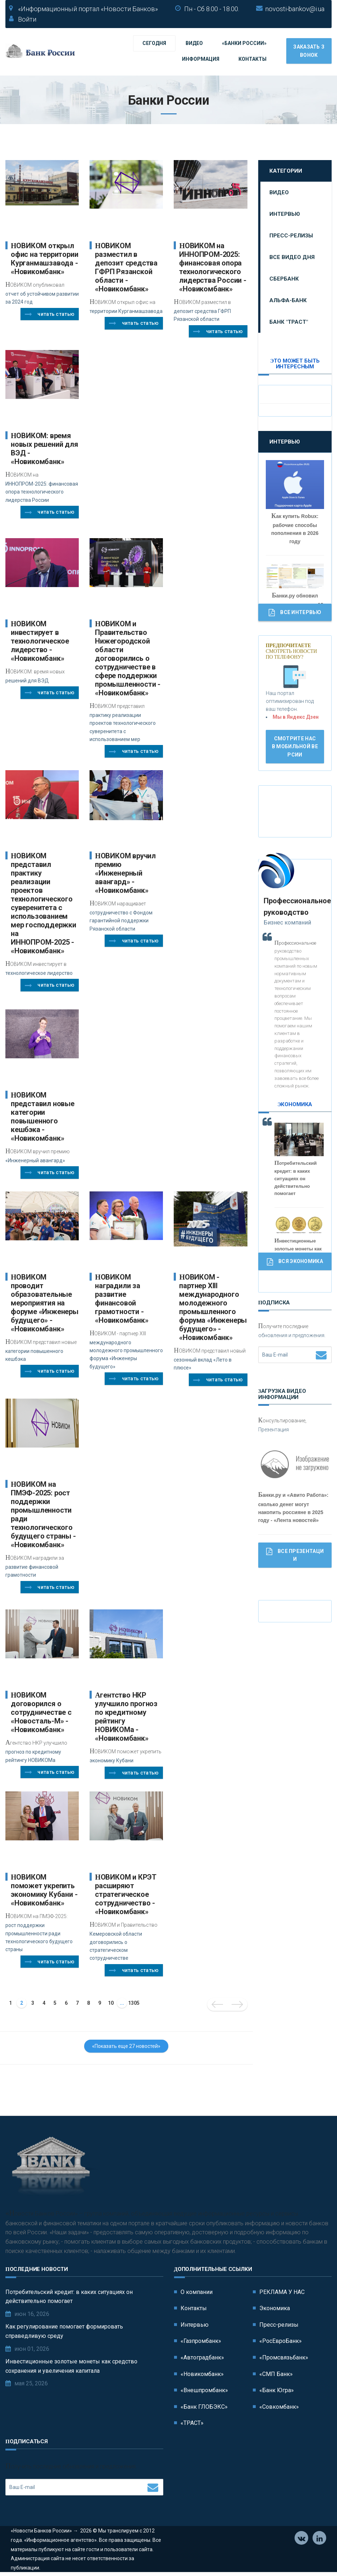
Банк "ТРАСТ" (288, 322)
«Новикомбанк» (202, 2374)
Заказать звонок (308, 51)
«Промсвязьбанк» (283, 2358)
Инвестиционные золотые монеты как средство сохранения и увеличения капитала (71, 2367)
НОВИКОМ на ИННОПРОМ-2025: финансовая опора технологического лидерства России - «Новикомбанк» (212, 267)
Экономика (274, 2309)
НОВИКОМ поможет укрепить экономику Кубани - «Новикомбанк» (44, 1890)
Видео (194, 43)
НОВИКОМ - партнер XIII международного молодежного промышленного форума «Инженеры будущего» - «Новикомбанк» (213, 1307)
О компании (197, 2292)
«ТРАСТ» (192, 2424)
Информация (200, 59)
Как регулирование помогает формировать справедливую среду (64, 2332)
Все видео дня (292, 257)
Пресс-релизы (291, 235)
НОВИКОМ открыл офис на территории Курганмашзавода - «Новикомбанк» (44, 258)
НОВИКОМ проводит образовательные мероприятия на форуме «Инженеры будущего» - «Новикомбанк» (44, 1303)
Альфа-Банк (288, 300)
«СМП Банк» (276, 2374)
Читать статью (49, 314)
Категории (285, 171)
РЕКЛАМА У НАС (282, 2292)
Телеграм (319, 2539)
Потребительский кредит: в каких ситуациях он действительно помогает (69, 2297)
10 (111, 2003)
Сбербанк (284, 279)
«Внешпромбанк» (204, 2391)
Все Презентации (295, 1555)
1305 (134, 2003)
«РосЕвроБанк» (280, 2342)
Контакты (252, 59)
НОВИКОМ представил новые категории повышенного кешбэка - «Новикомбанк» (42, 1116)
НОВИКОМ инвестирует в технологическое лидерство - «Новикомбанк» (40, 641)
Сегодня (154, 43)
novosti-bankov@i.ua (294, 9)
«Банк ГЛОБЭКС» (204, 2407)
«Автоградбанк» (202, 2358)
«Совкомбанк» (279, 2407)
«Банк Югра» (276, 2391)
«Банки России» (244, 43)
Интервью (284, 214)
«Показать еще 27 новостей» (126, 2046)
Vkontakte (301, 2539)
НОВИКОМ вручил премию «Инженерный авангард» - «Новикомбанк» (125, 873)
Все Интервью (295, 612)
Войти (27, 19)
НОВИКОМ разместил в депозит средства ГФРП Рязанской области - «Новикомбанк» (126, 267)
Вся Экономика (295, 1262)
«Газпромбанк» (201, 2342)
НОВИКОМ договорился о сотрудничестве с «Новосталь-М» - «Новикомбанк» (41, 1712)
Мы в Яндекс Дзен (296, 717)
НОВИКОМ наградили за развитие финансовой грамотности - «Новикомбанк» (121, 1299)
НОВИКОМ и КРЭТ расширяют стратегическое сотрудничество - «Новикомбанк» (125, 1894)
